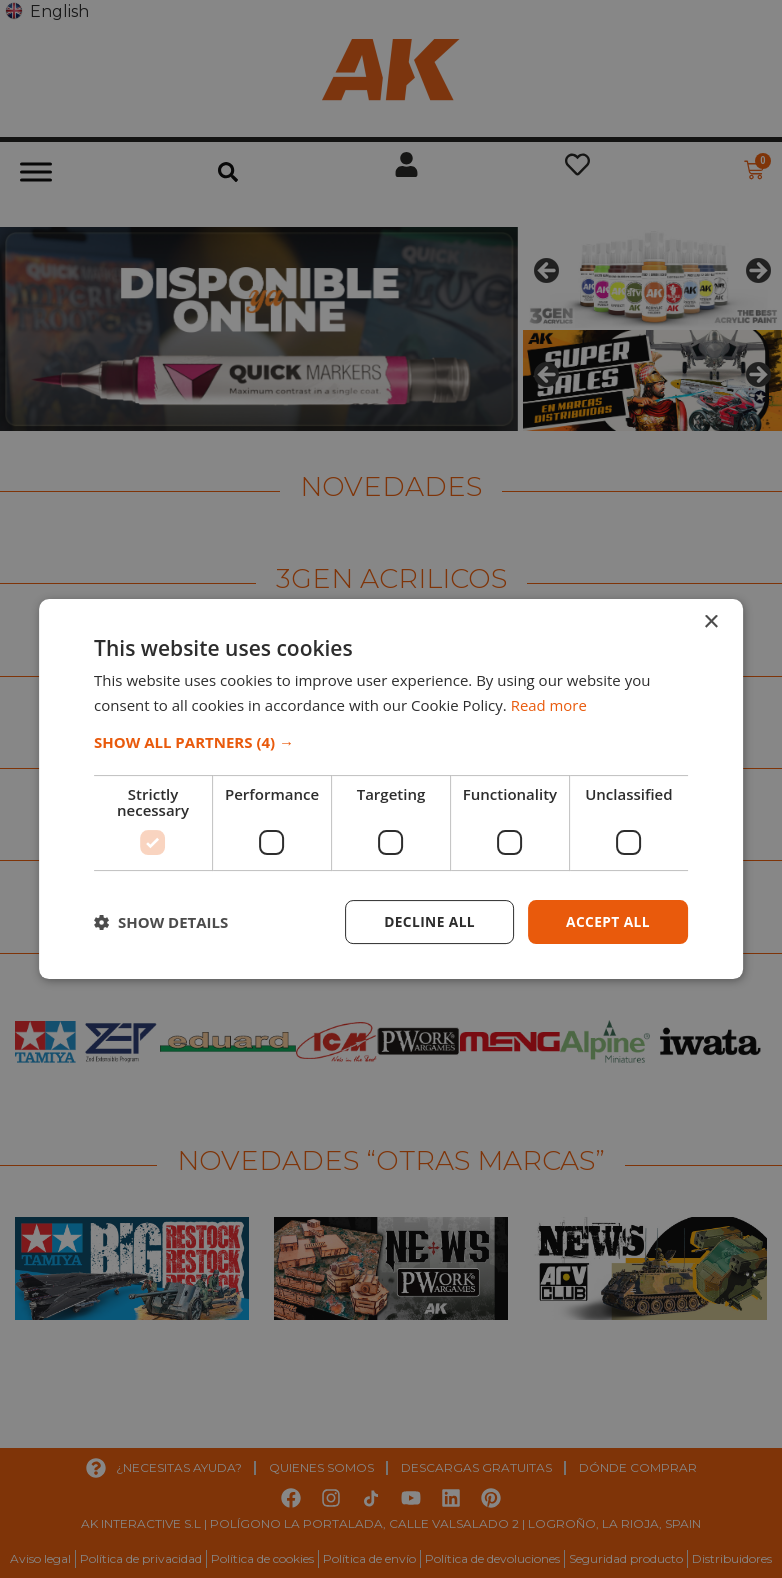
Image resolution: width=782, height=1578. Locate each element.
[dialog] (391, 789)
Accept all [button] (607, 921)
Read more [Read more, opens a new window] (549, 705)
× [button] (710, 622)
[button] (391, 742)
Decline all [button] (427, 921)
